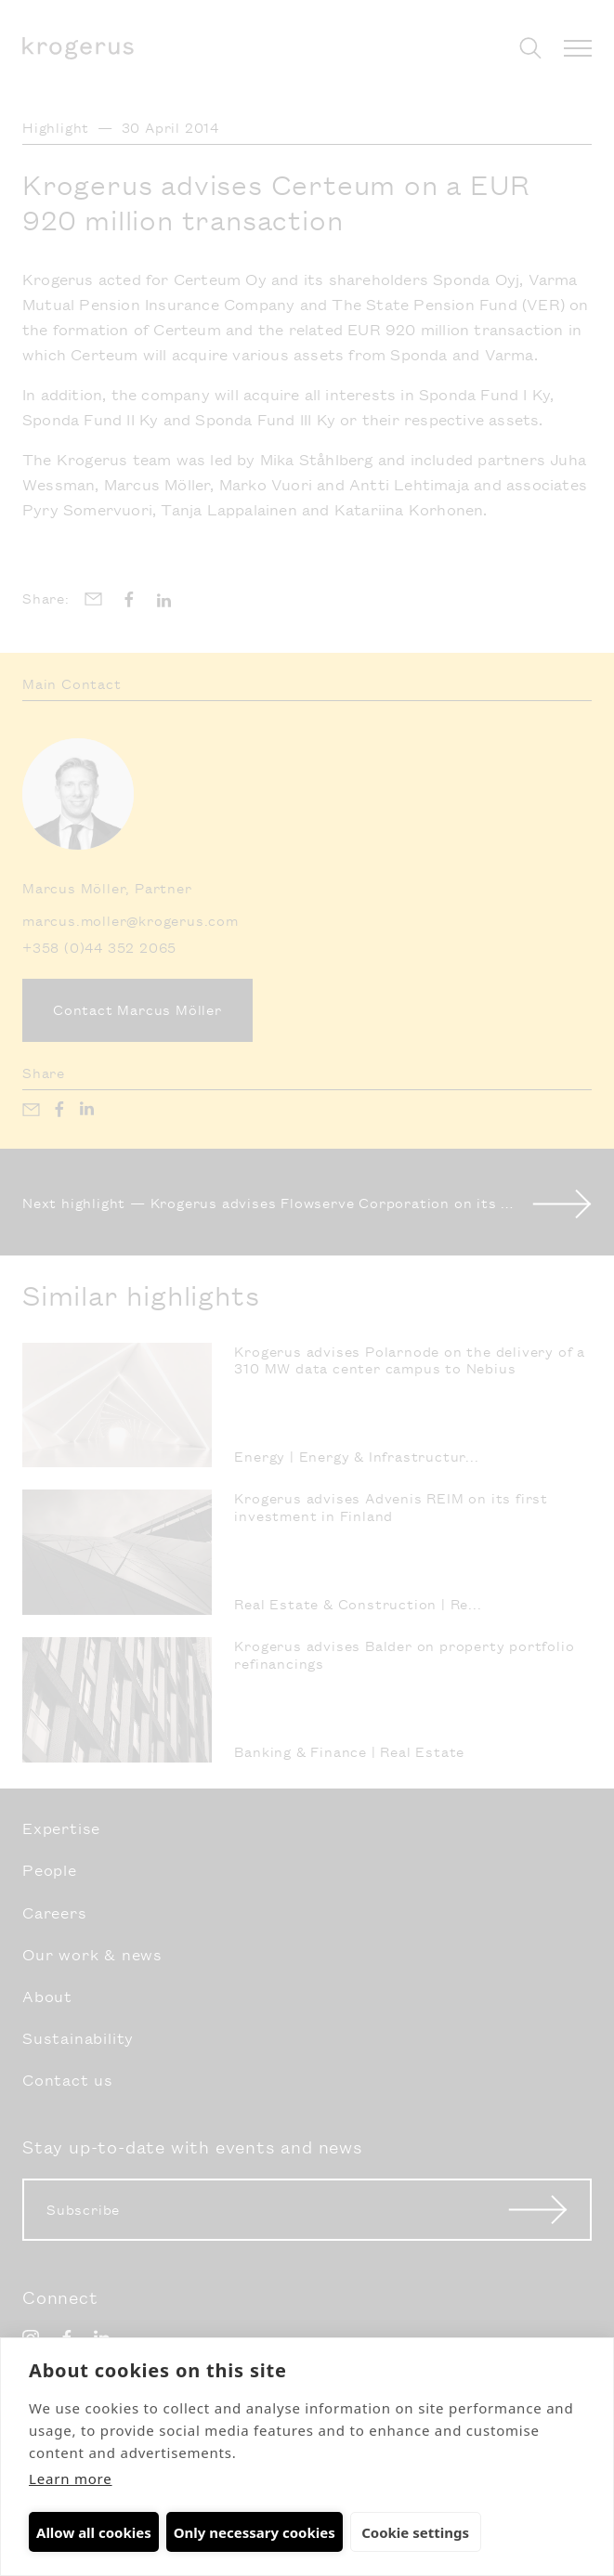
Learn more (70, 2478)
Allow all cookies (93, 2532)
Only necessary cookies (254, 2532)
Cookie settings (412, 2532)
